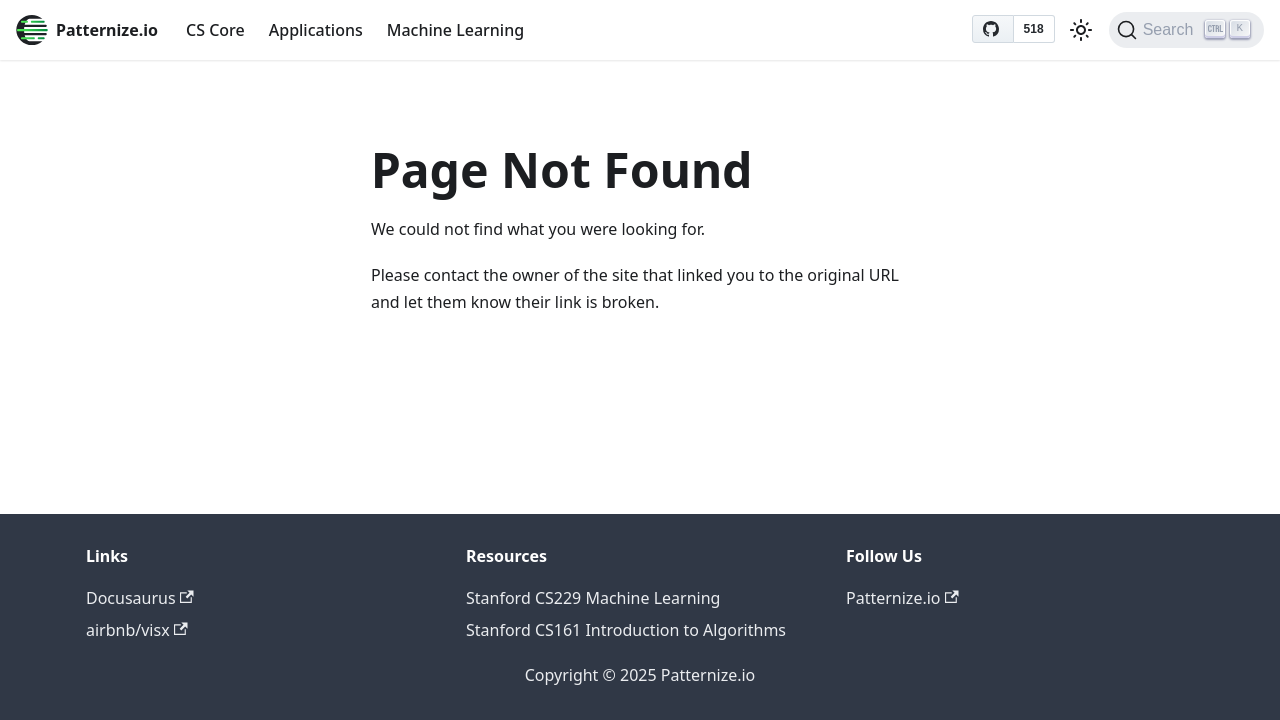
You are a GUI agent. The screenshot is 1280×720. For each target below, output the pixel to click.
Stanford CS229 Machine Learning (593, 598)
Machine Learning (455, 30)
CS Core (215, 30)
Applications (316, 30)
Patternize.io (902, 598)
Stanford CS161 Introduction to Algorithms (626, 630)
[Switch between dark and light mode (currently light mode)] (1081, 30)
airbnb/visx (137, 630)
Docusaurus (140, 598)
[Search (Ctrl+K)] (1186, 30)
